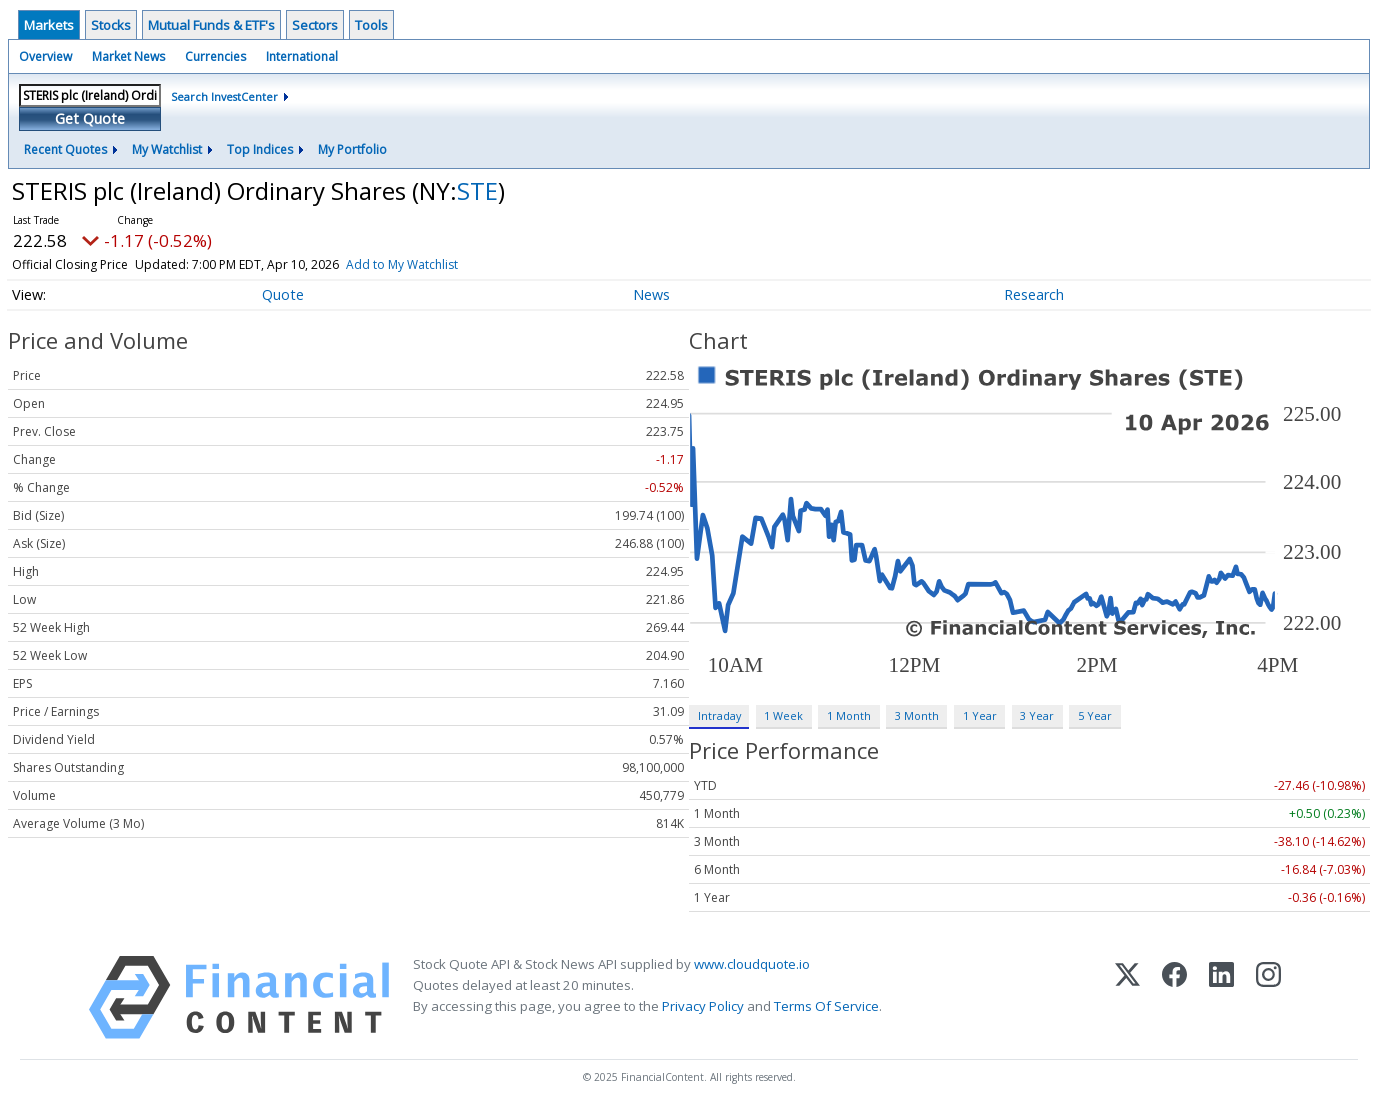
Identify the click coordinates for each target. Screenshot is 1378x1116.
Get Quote (90, 118)
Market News (128, 56)
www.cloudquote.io (752, 964)
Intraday (719, 715)
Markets (49, 25)
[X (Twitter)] (1127, 997)
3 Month (917, 715)
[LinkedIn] (1221, 997)
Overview (45, 56)
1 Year (980, 715)
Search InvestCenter (224, 96)
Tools (371, 25)
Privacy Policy (703, 1006)
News (651, 294)
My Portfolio (352, 149)
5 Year (1095, 715)
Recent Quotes (65, 149)
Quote (283, 294)
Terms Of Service (826, 1006)
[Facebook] (1174, 997)
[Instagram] (1268, 997)
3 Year (1037, 715)
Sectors (315, 25)
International (302, 56)
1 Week (783, 715)
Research (1034, 294)
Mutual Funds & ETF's (211, 25)
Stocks (111, 25)
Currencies (215, 56)
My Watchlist (167, 149)
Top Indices (260, 149)
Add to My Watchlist (402, 264)
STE (477, 190)
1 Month (849, 715)
